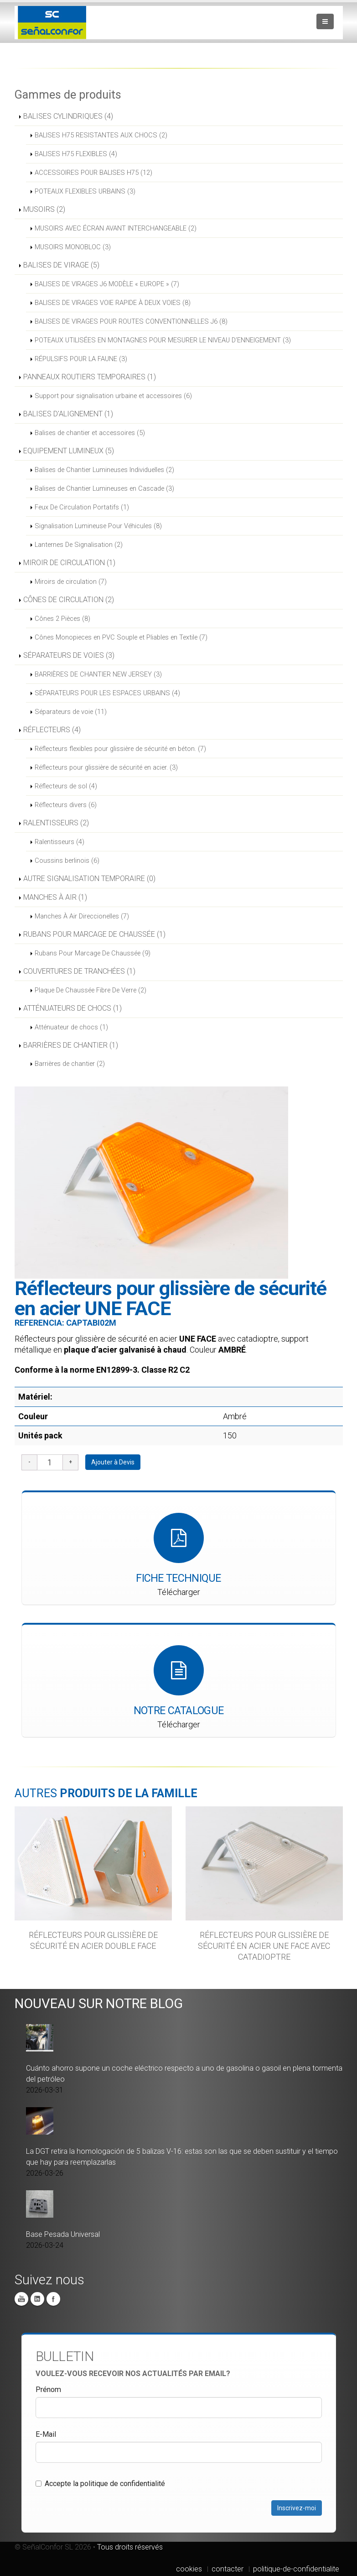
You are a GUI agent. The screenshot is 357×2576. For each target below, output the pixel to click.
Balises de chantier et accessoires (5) (90, 433)
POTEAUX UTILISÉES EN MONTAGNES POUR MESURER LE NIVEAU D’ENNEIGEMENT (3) (163, 340)
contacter (227, 2569)
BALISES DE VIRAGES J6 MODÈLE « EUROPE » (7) (107, 284)
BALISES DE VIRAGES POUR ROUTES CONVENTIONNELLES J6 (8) (131, 321)
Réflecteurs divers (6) (66, 805)
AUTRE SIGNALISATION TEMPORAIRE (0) (89, 878)
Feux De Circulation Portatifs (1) (82, 507)
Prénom (48, 2389)
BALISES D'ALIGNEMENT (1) (68, 413)
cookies (189, 2569)
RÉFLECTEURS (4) (52, 729)
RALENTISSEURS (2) (56, 822)
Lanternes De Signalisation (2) (79, 544)
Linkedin (37, 2299)
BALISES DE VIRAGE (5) (61, 265)
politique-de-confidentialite (296, 2569)
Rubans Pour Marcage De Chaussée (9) (92, 953)
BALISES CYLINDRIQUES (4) (68, 116)
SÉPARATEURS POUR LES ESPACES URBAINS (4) (107, 693)
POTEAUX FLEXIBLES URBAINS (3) (85, 191)
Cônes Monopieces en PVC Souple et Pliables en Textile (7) (121, 637)
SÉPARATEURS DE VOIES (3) (68, 655)
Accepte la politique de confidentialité (100, 2483)
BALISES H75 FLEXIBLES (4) (76, 154)
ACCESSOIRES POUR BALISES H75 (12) (93, 172)
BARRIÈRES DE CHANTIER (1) (70, 1045)
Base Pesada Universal (63, 2234)
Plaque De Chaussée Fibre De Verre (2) (90, 990)
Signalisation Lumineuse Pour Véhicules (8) (98, 526)
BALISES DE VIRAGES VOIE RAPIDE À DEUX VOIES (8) (113, 303)
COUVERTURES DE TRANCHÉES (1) (79, 971)
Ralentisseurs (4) (59, 842)
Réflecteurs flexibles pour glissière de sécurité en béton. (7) (120, 749)
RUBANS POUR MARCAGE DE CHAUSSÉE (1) (94, 934)
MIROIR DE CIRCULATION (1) (69, 562)
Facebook (53, 2299)
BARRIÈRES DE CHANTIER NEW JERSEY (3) (98, 674)
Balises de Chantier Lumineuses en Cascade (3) (104, 488)
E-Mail (46, 2434)
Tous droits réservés (130, 2547)
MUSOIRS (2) (44, 209)
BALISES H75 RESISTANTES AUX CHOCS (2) (101, 135)
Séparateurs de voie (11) (71, 712)
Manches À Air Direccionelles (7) (82, 916)
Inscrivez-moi (296, 2508)
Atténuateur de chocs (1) (71, 1027)
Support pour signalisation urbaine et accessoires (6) (113, 396)
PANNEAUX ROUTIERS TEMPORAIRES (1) (89, 376)
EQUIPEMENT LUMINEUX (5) (68, 450)
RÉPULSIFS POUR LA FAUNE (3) (81, 359)
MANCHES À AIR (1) (55, 897)
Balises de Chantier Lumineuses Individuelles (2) (104, 470)
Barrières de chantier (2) (70, 1064)
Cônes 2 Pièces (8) (62, 618)
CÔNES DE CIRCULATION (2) (68, 599)
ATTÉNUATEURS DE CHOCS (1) (72, 1008)
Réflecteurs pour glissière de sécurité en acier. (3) (106, 767)
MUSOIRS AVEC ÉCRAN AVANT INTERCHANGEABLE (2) (116, 228)
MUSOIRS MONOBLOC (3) (73, 247)
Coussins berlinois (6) (67, 860)
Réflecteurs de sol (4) (66, 786)
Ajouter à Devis (113, 1462)
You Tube (21, 2299)
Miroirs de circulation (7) (71, 581)
